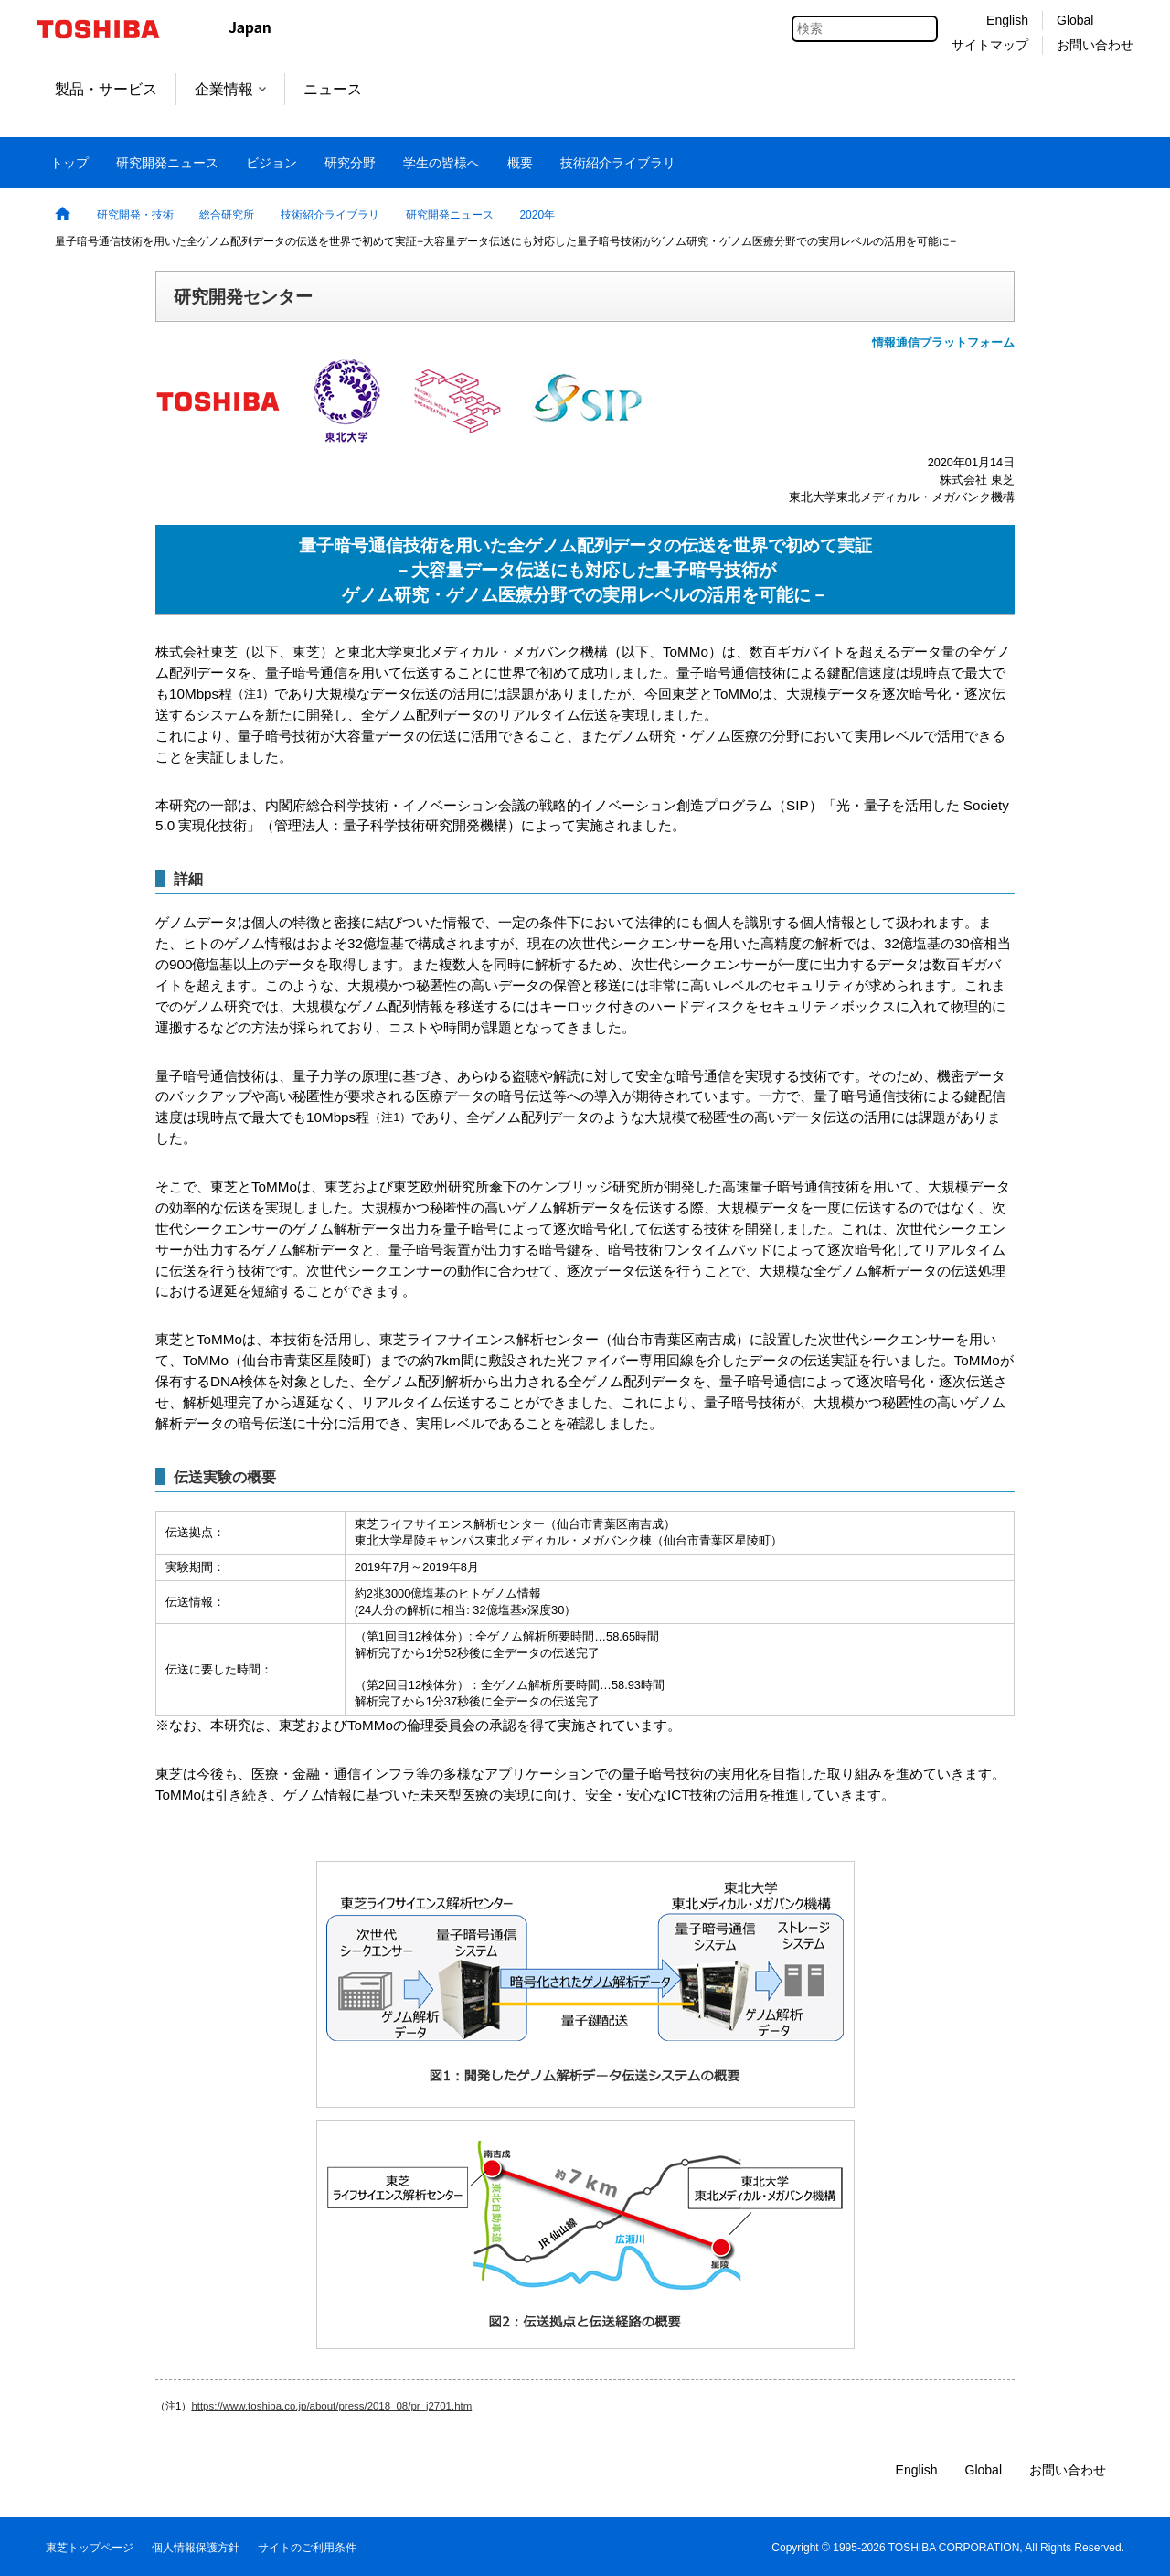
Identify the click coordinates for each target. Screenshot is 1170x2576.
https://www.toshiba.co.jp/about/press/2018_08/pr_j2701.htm (331, 2405)
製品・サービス (106, 89)
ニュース (332, 89)
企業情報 (230, 89)
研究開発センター (243, 296)
